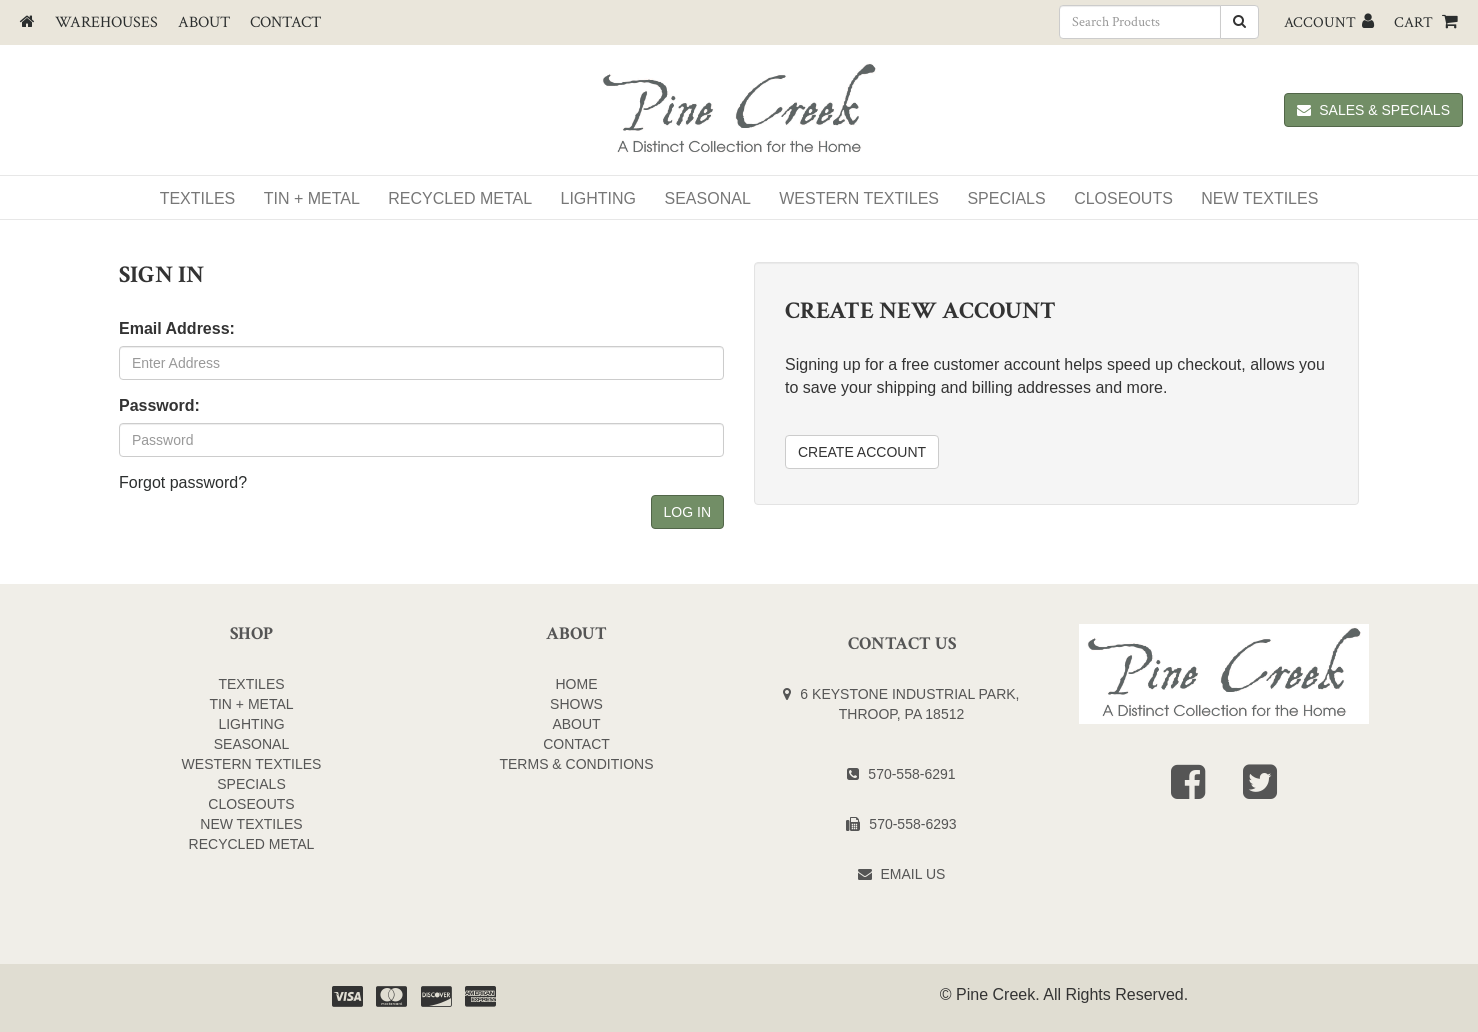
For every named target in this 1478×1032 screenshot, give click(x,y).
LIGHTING (251, 724)
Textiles (198, 198)
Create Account (862, 452)
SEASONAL (251, 744)
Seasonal (708, 198)
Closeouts (1123, 198)
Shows (576, 704)
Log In (687, 512)
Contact (285, 22)
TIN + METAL (251, 704)
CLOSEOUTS (251, 804)
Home (577, 684)
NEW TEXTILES (1259, 198)
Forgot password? (183, 482)
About (204, 22)
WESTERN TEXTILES (859, 198)
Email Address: (177, 328)
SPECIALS (1006, 198)
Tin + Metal (312, 198)
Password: (159, 405)
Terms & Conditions (576, 764)
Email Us (913, 874)
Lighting (599, 198)
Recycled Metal (460, 198)
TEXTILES (251, 684)
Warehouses (106, 22)
